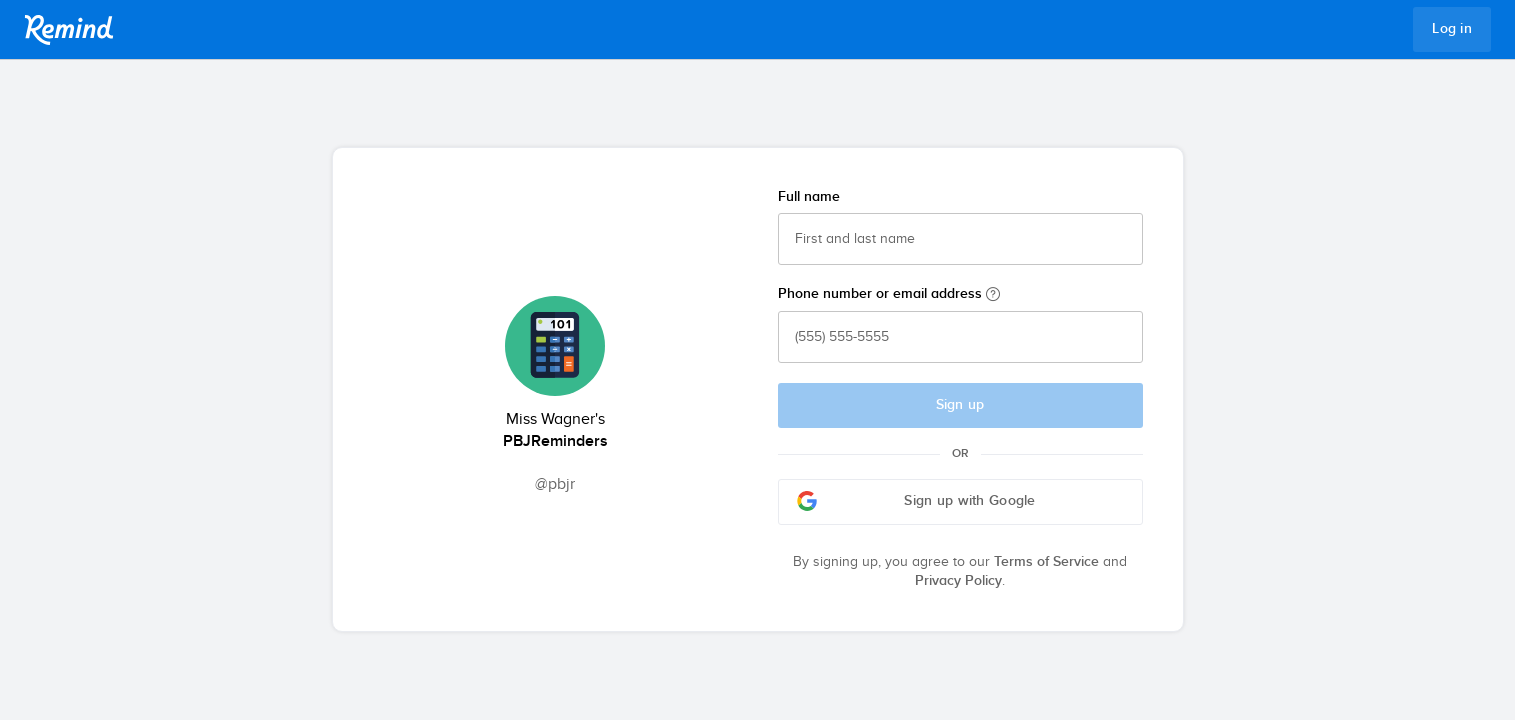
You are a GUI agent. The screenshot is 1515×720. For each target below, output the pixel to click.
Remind (69, 30)
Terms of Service (1046, 562)
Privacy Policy (958, 581)
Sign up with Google (916, 501)
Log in (1452, 29)
